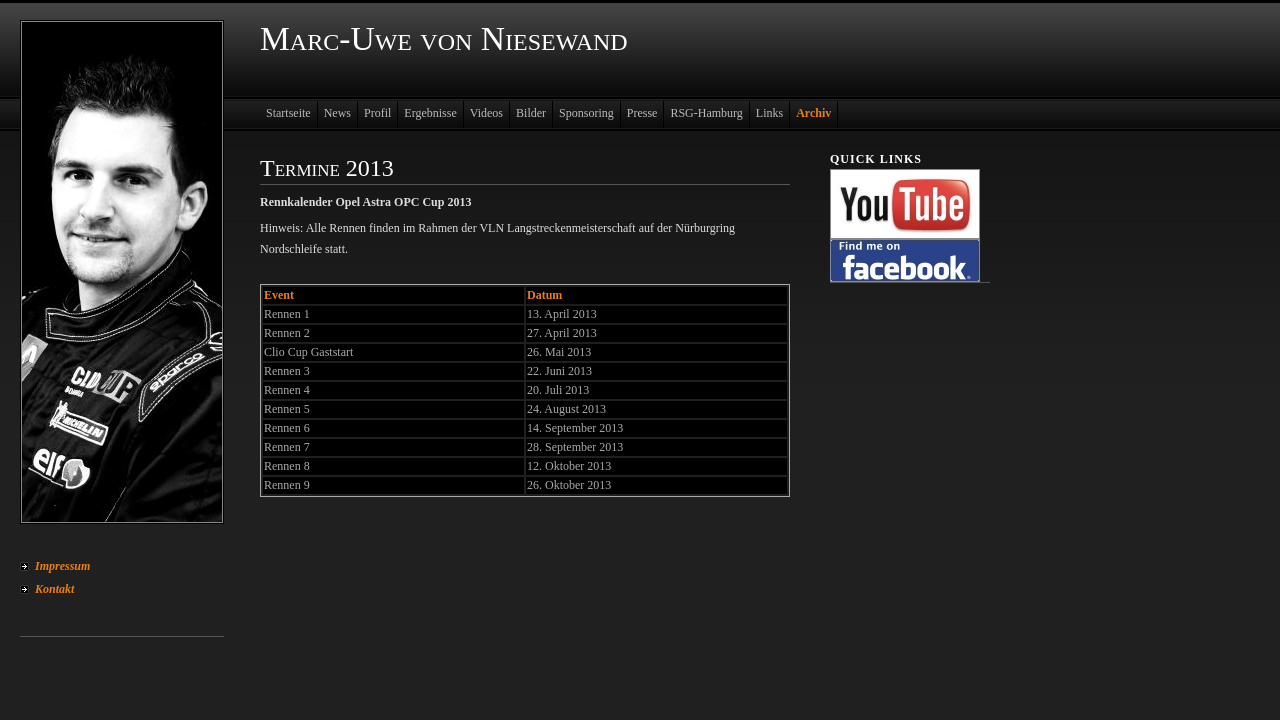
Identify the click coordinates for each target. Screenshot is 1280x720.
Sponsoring (586, 113)
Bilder (531, 113)
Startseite (288, 113)
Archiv (813, 113)
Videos (486, 113)
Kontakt (54, 589)
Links (769, 113)
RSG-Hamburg (706, 113)
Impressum (62, 566)
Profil (377, 113)
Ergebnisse (430, 113)
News (337, 113)
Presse (642, 113)
